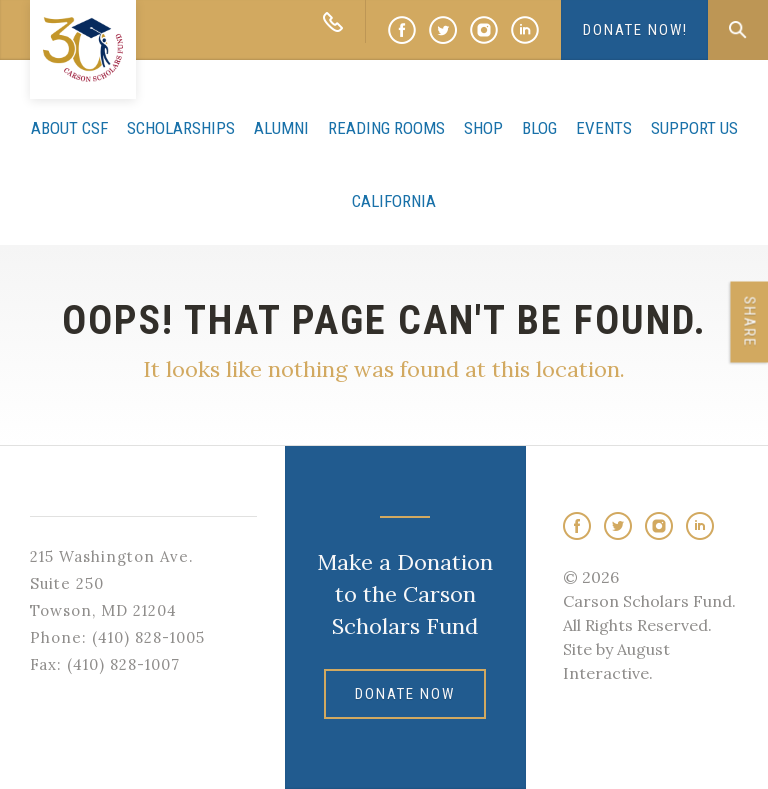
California (394, 201)
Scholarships (181, 128)
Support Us (694, 128)
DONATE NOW (405, 694)
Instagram (484, 30)
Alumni (281, 128)
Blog (539, 128)
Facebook (402, 30)
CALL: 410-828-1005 (333, 21)
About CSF (69, 128)
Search (738, 30)
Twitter (443, 30)
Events (604, 128)
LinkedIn (525, 30)
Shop (483, 128)
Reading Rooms (386, 128)
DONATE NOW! (635, 30)
